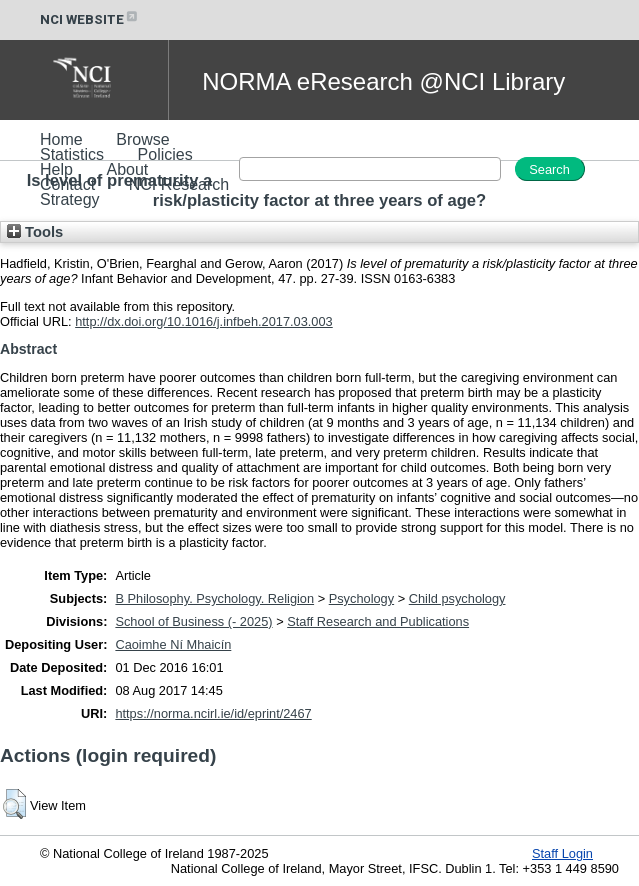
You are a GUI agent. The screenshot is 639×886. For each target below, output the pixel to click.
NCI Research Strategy (134, 192)
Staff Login (562, 853)
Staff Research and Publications (378, 621)
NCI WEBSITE (90, 19)
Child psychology (457, 598)
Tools (35, 232)
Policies (165, 154)
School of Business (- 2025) (193, 621)
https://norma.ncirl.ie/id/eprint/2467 (213, 713)
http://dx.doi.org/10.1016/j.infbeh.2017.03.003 (204, 321)
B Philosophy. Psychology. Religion (214, 598)
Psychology (361, 598)
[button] (14, 804)
